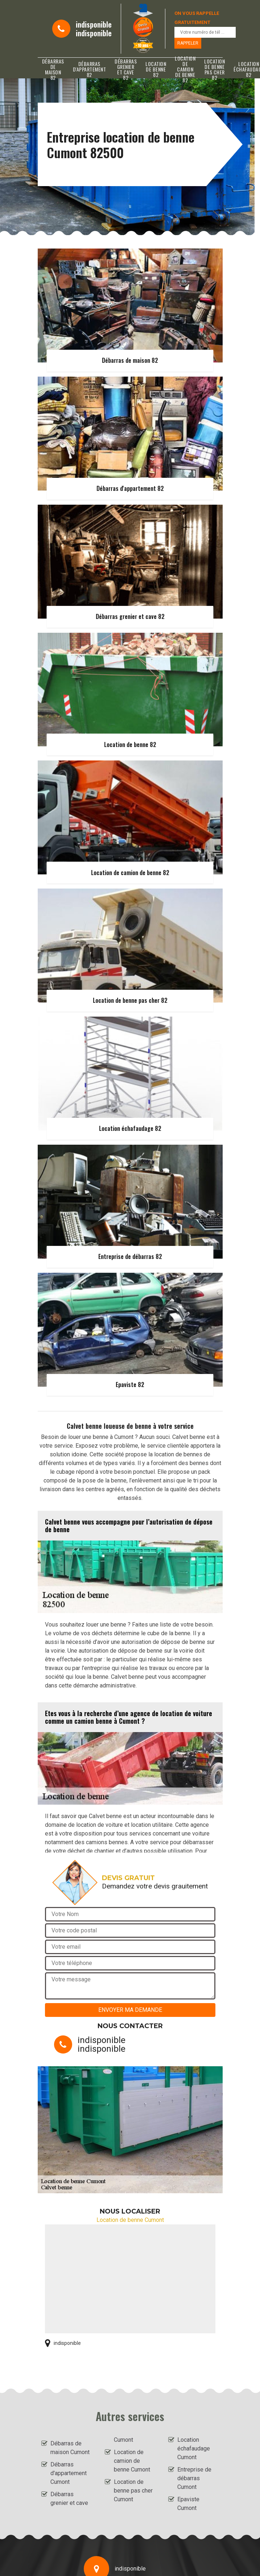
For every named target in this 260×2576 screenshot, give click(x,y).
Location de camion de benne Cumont (132, 2461)
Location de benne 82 (155, 69)
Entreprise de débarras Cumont (194, 2478)
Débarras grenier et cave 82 (126, 69)
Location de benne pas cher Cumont (133, 2490)
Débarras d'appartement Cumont (68, 2473)
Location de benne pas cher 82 (214, 69)
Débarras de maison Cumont (70, 2448)
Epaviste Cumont (188, 2503)
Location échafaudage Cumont (193, 2448)
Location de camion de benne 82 (185, 69)
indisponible (94, 24)
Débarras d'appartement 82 (89, 69)
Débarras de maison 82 (53, 69)
